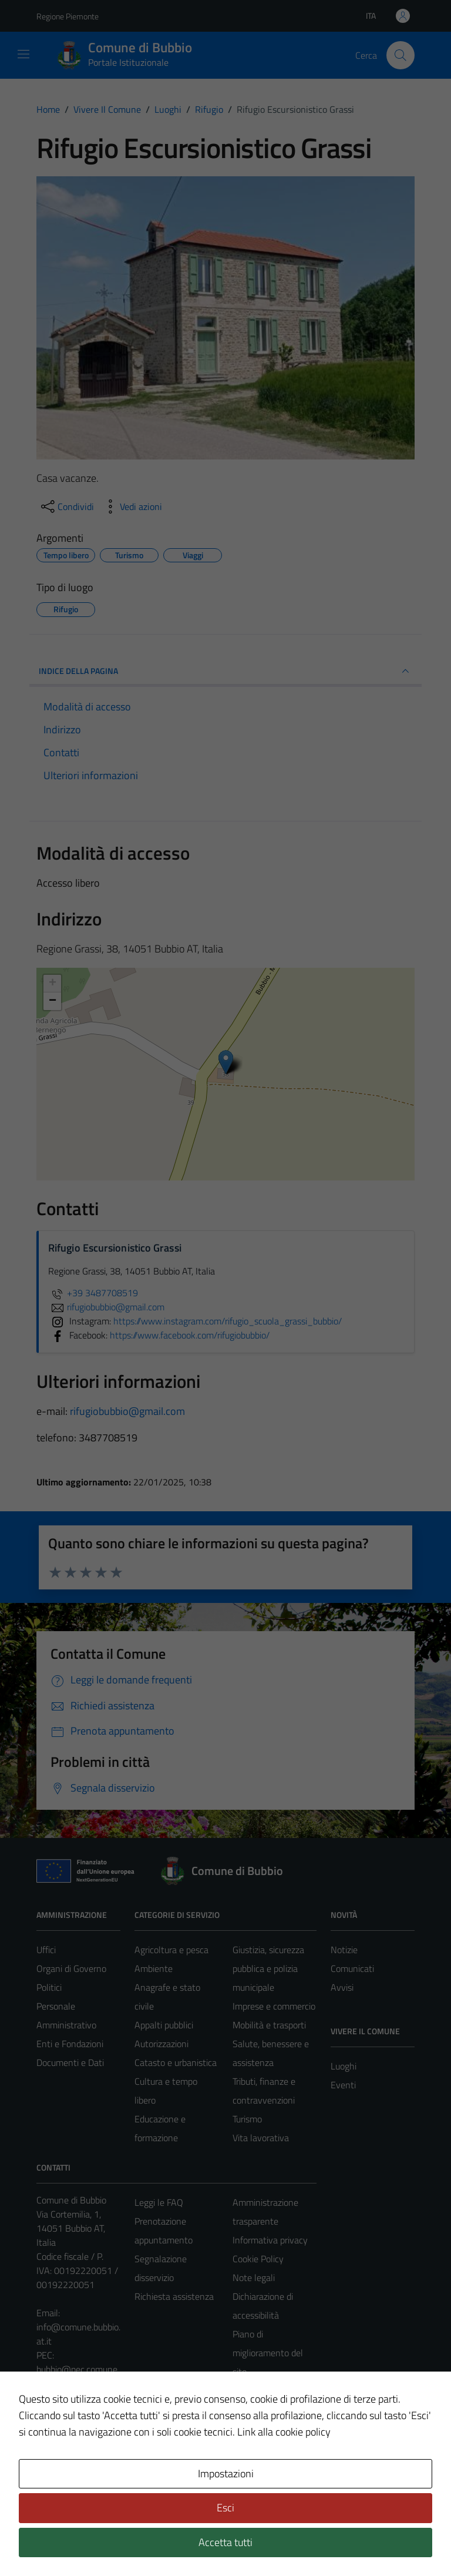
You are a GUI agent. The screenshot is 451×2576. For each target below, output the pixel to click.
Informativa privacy (270, 2240)
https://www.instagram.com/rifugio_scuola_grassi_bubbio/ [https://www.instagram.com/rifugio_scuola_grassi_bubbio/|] (227, 1321)
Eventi (343, 2085)
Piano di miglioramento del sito (268, 2353)
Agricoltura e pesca (171, 1950)
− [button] (52, 1001)
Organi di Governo (71, 1968)
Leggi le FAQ (158, 2202)
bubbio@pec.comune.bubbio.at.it (77, 2376)
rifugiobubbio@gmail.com (127, 1411)
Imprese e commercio (274, 2006)
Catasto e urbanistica (175, 2062)
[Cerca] (400, 55)
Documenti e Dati (70, 2062)
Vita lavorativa (261, 2138)
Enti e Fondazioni (69, 2044)
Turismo (247, 2119)
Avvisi (342, 1987)
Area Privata (60, 2468)
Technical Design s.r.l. (116, 2542)
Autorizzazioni (161, 2044)
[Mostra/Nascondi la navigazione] (23, 54)
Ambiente (153, 1968)
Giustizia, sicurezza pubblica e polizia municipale (268, 1968)
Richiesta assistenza (174, 2296)
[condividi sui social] (66, 506)
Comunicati (352, 1968)
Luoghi (343, 2066)
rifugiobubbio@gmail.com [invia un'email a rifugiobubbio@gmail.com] (106, 1307)
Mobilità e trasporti (269, 2025)
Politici (49, 1987)
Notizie (344, 1950)
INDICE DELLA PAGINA (225, 671)
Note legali (254, 2277)
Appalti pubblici (163, 2025)
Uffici (46, 1950)
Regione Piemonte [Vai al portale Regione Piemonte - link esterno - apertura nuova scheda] (67, 16)
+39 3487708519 (93, 1293)
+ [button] (52, 983)
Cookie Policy (258, 2259)
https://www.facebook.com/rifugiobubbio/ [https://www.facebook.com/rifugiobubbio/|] (190, 1335)
